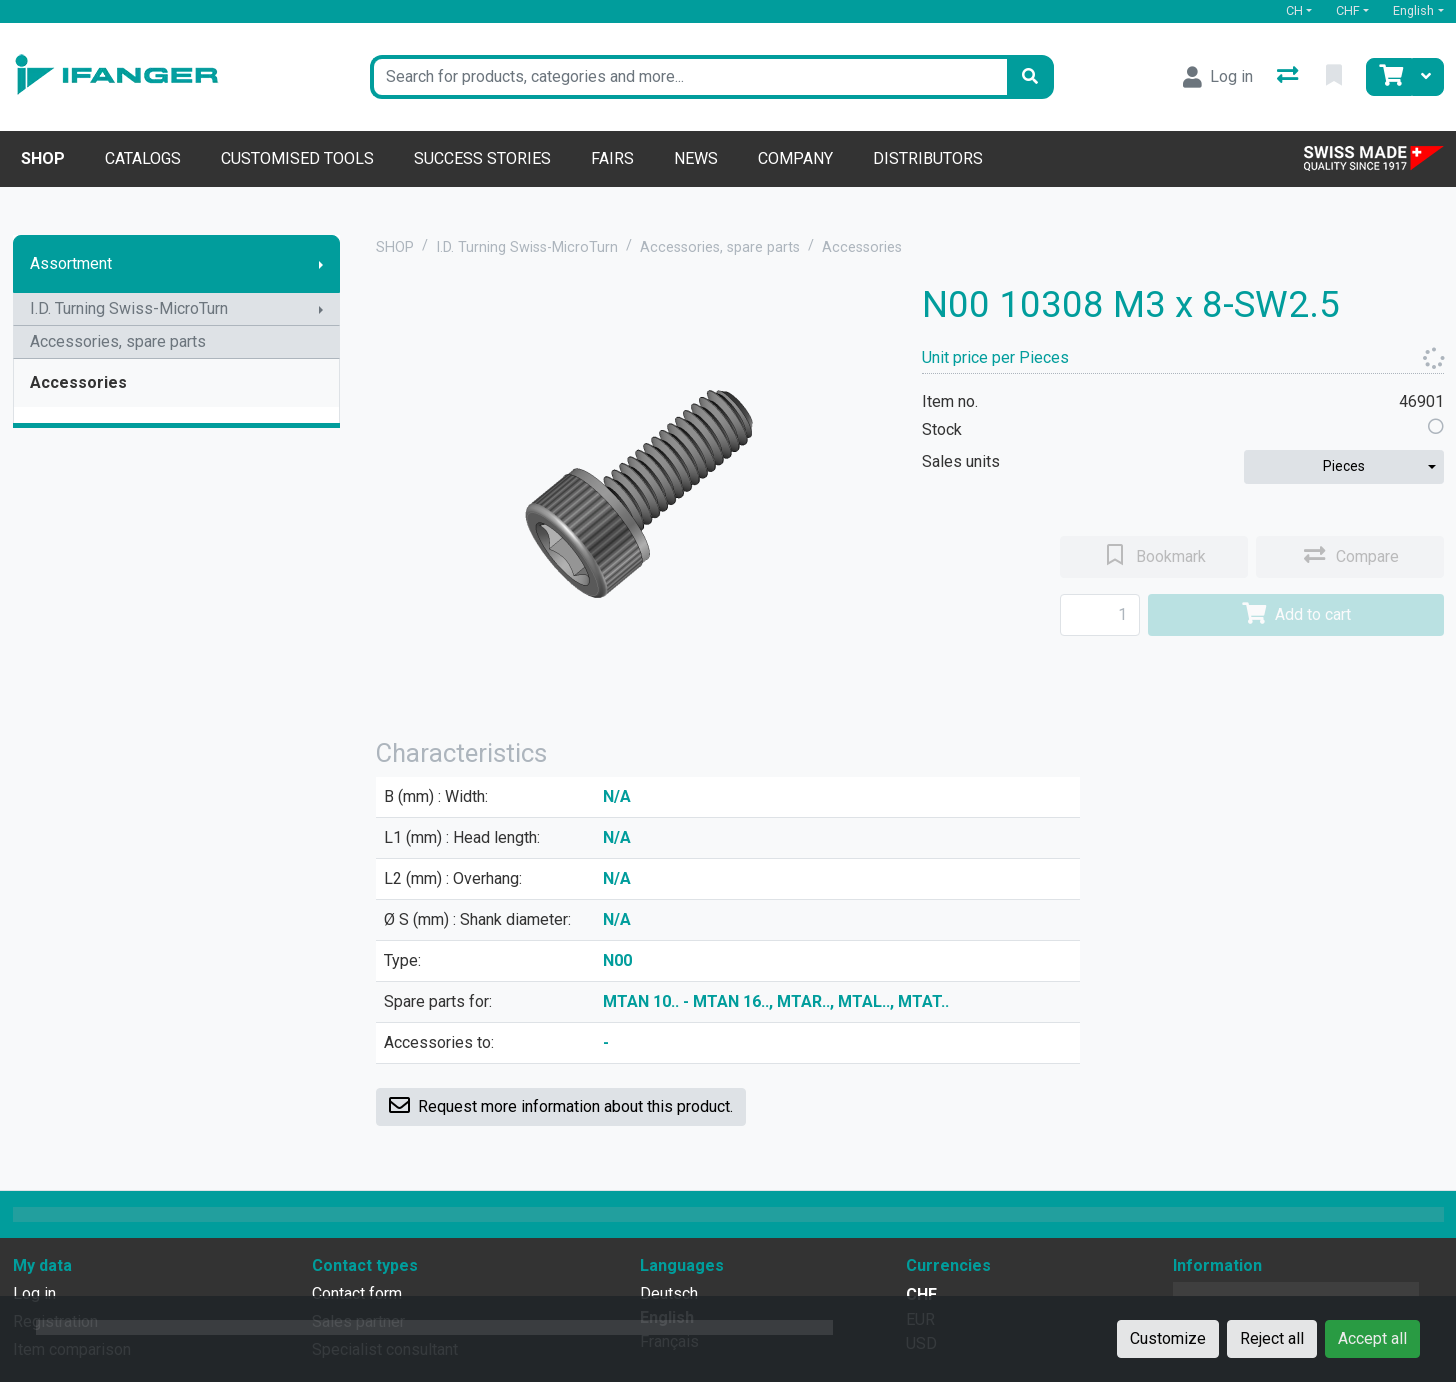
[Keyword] (688, 77)
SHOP (395, 247)
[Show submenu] (321, 264)
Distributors (928, 158)
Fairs (612, 158)
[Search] (1030, 77)
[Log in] (1218, 77)
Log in (34, 1293)
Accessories (78, 382)
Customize (1168, 1338)
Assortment (71, 263)
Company (795, 158)
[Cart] (1389, 77)
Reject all (1272, 1338)
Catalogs (143, 158)
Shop (43, 158)
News (696, 158)
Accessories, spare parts (118, 341)
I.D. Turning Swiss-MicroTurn (129, 308)
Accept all (1372, 1338)
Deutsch (669, 1293)
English (1413, 10)
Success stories (482, 158)
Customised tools (297, 158)
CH (1294, 10)
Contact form (357, 1293)
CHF (1348, 10)
